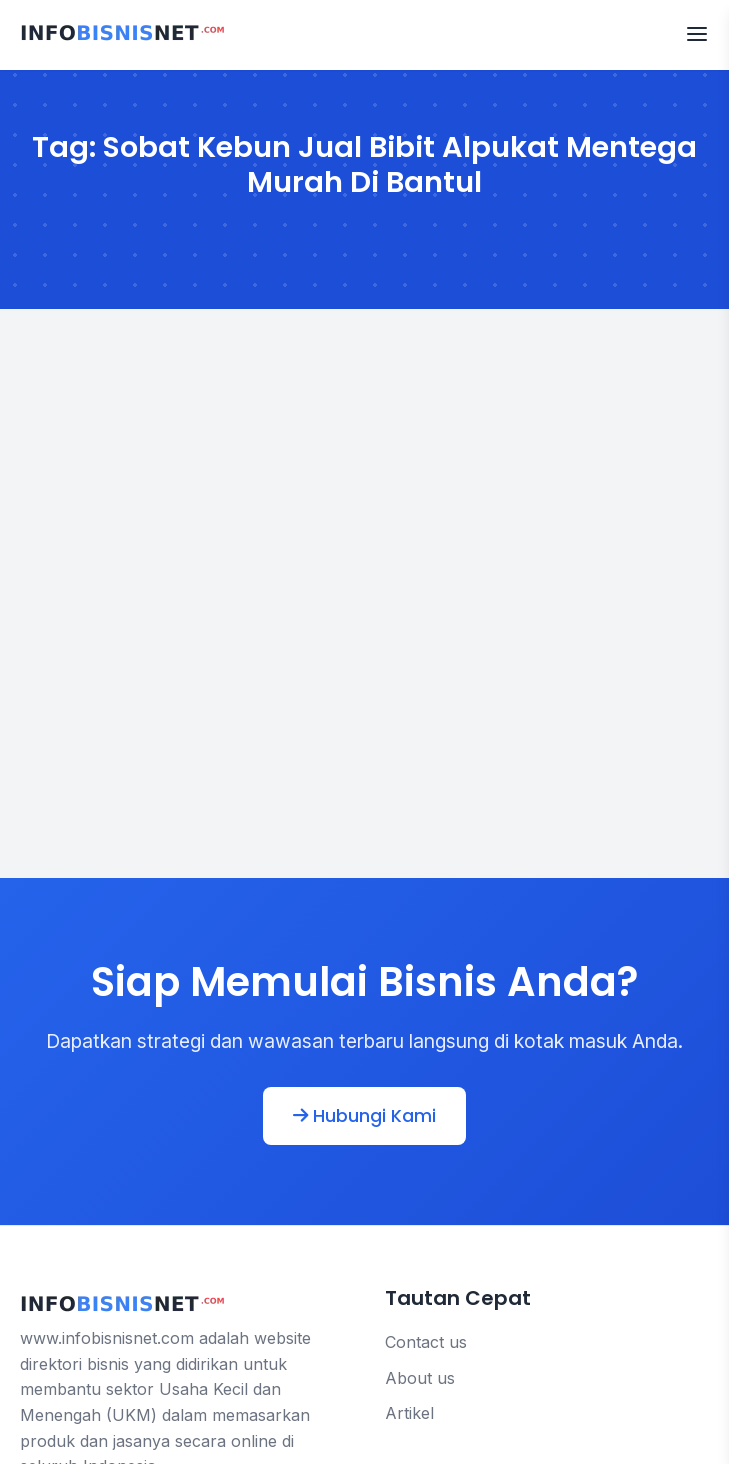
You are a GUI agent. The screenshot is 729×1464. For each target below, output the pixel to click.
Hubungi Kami (364, 1116)
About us (420, 1378)
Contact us (426, 1342)
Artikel (409, 1413)
